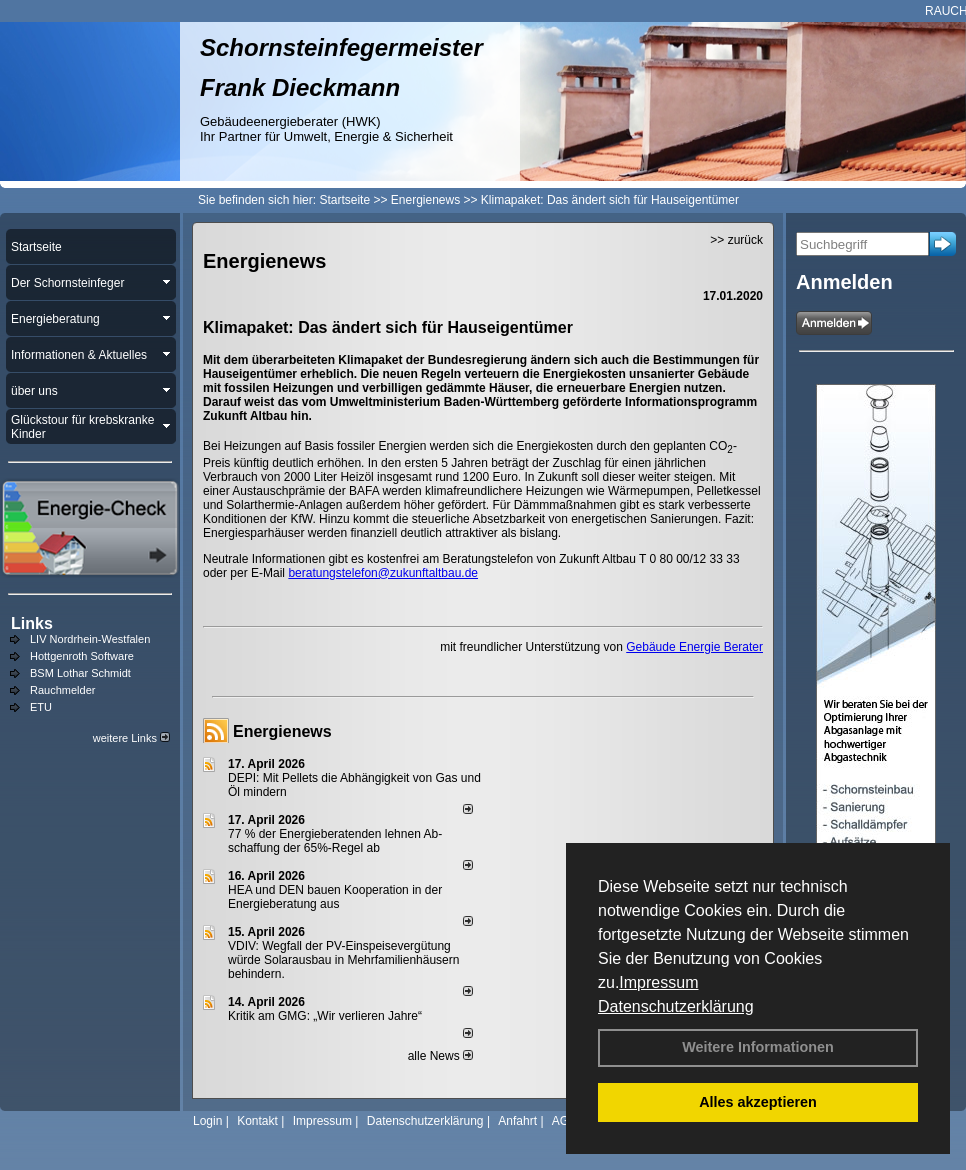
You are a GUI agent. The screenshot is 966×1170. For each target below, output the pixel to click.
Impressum (658, 982)
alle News (440, 1056)
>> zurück (736, 240)
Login (207, 1121)
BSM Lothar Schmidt (80, 673)
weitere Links (131, 738)
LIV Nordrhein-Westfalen (90, 639)
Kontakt (257, 1121)
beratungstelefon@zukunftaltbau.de (383, 573)
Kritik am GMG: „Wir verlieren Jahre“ (325, 1016)
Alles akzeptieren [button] (758, 1102)
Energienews (282, 731)
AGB (564, 1121)
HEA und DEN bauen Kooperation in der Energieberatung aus (335, 897)
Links (32, 623)
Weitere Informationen (758, 1047)
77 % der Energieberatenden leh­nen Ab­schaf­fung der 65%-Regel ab (335, 841)
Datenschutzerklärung (676, 1006)
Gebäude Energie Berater (694, 647)
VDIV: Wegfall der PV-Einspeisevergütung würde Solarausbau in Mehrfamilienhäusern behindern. (343, 960)
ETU (41, 707)
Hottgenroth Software (82, 656)
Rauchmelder (62, 690)
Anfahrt (517, 1121)
